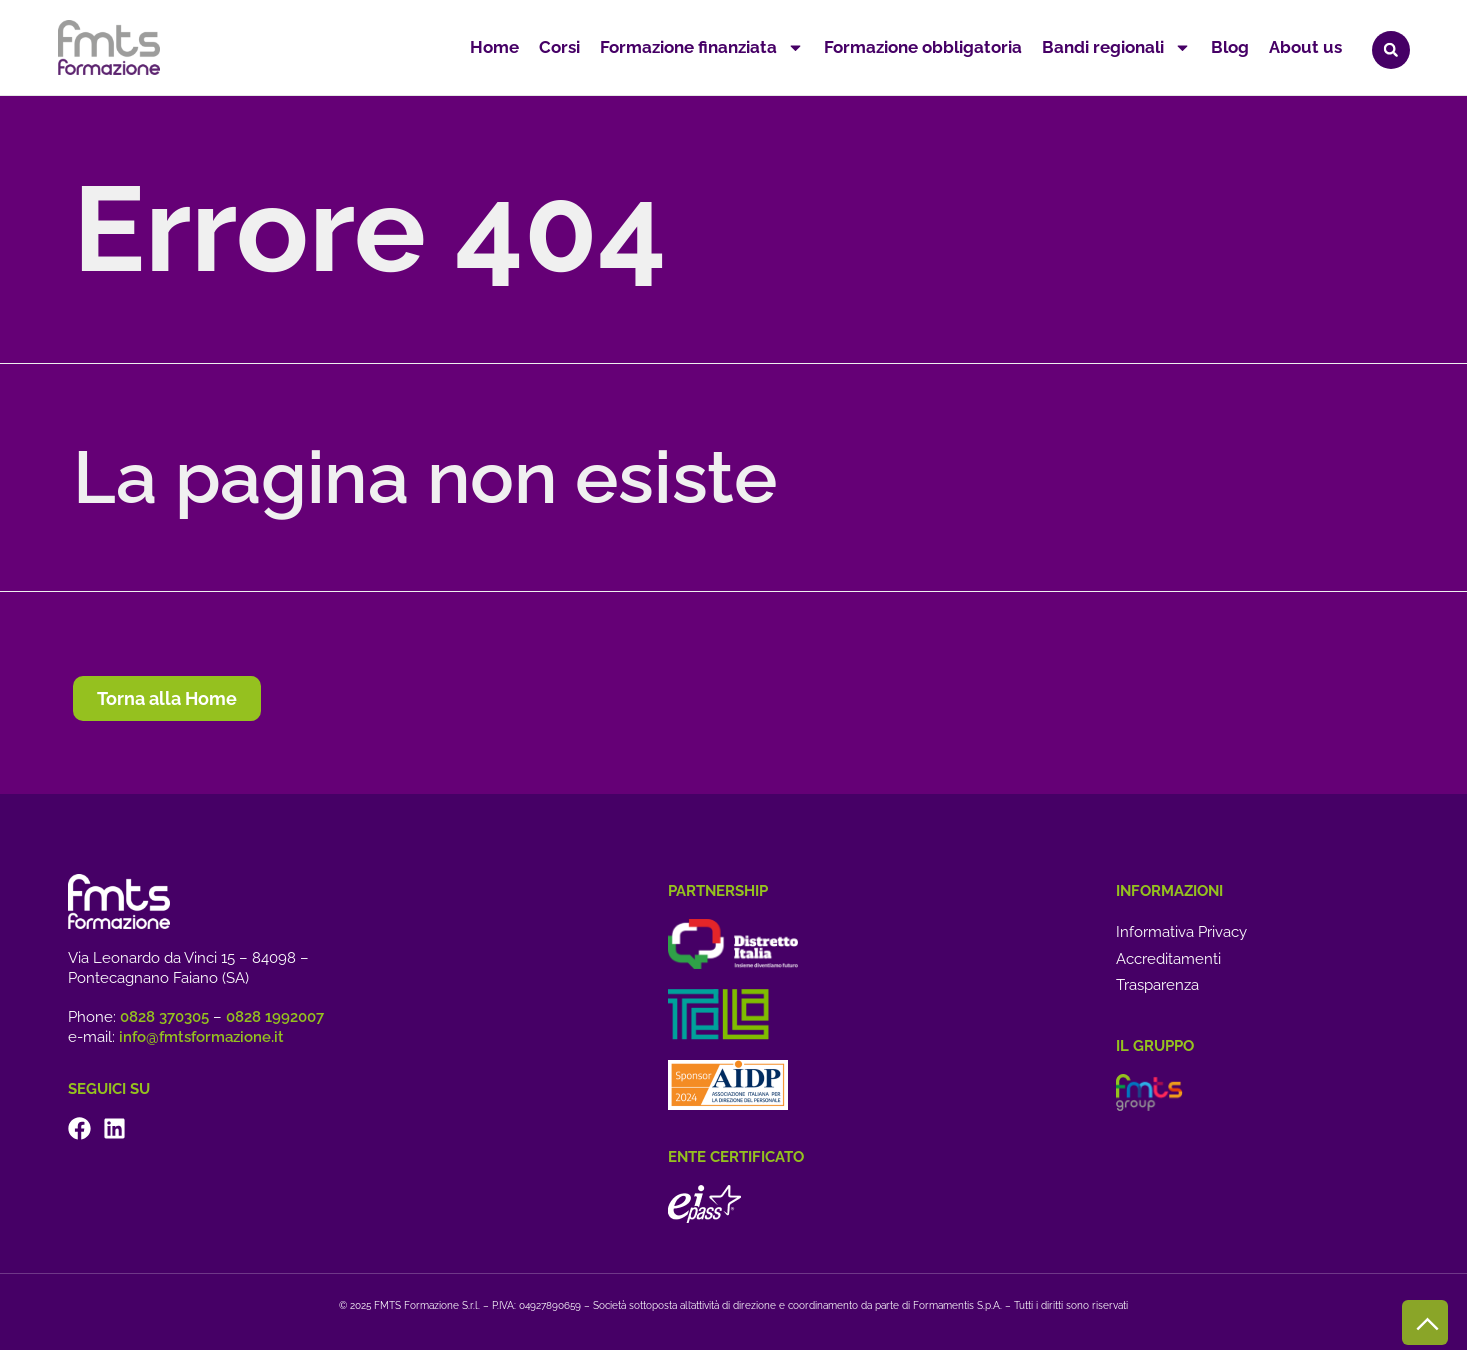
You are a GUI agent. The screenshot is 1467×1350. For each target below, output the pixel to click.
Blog (1230, 47)
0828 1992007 (275, 1017)
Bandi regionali (1116, 47)
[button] (1391, 50)
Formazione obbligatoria (923, 47)
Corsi (559, 47)
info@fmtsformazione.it (201, 1037)
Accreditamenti (1168, 959)
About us (1305, 47)
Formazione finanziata (702, 47)
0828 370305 (164, 1017)
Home (494, 47)
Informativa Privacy (1181, 932)
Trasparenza (1157, 985)
